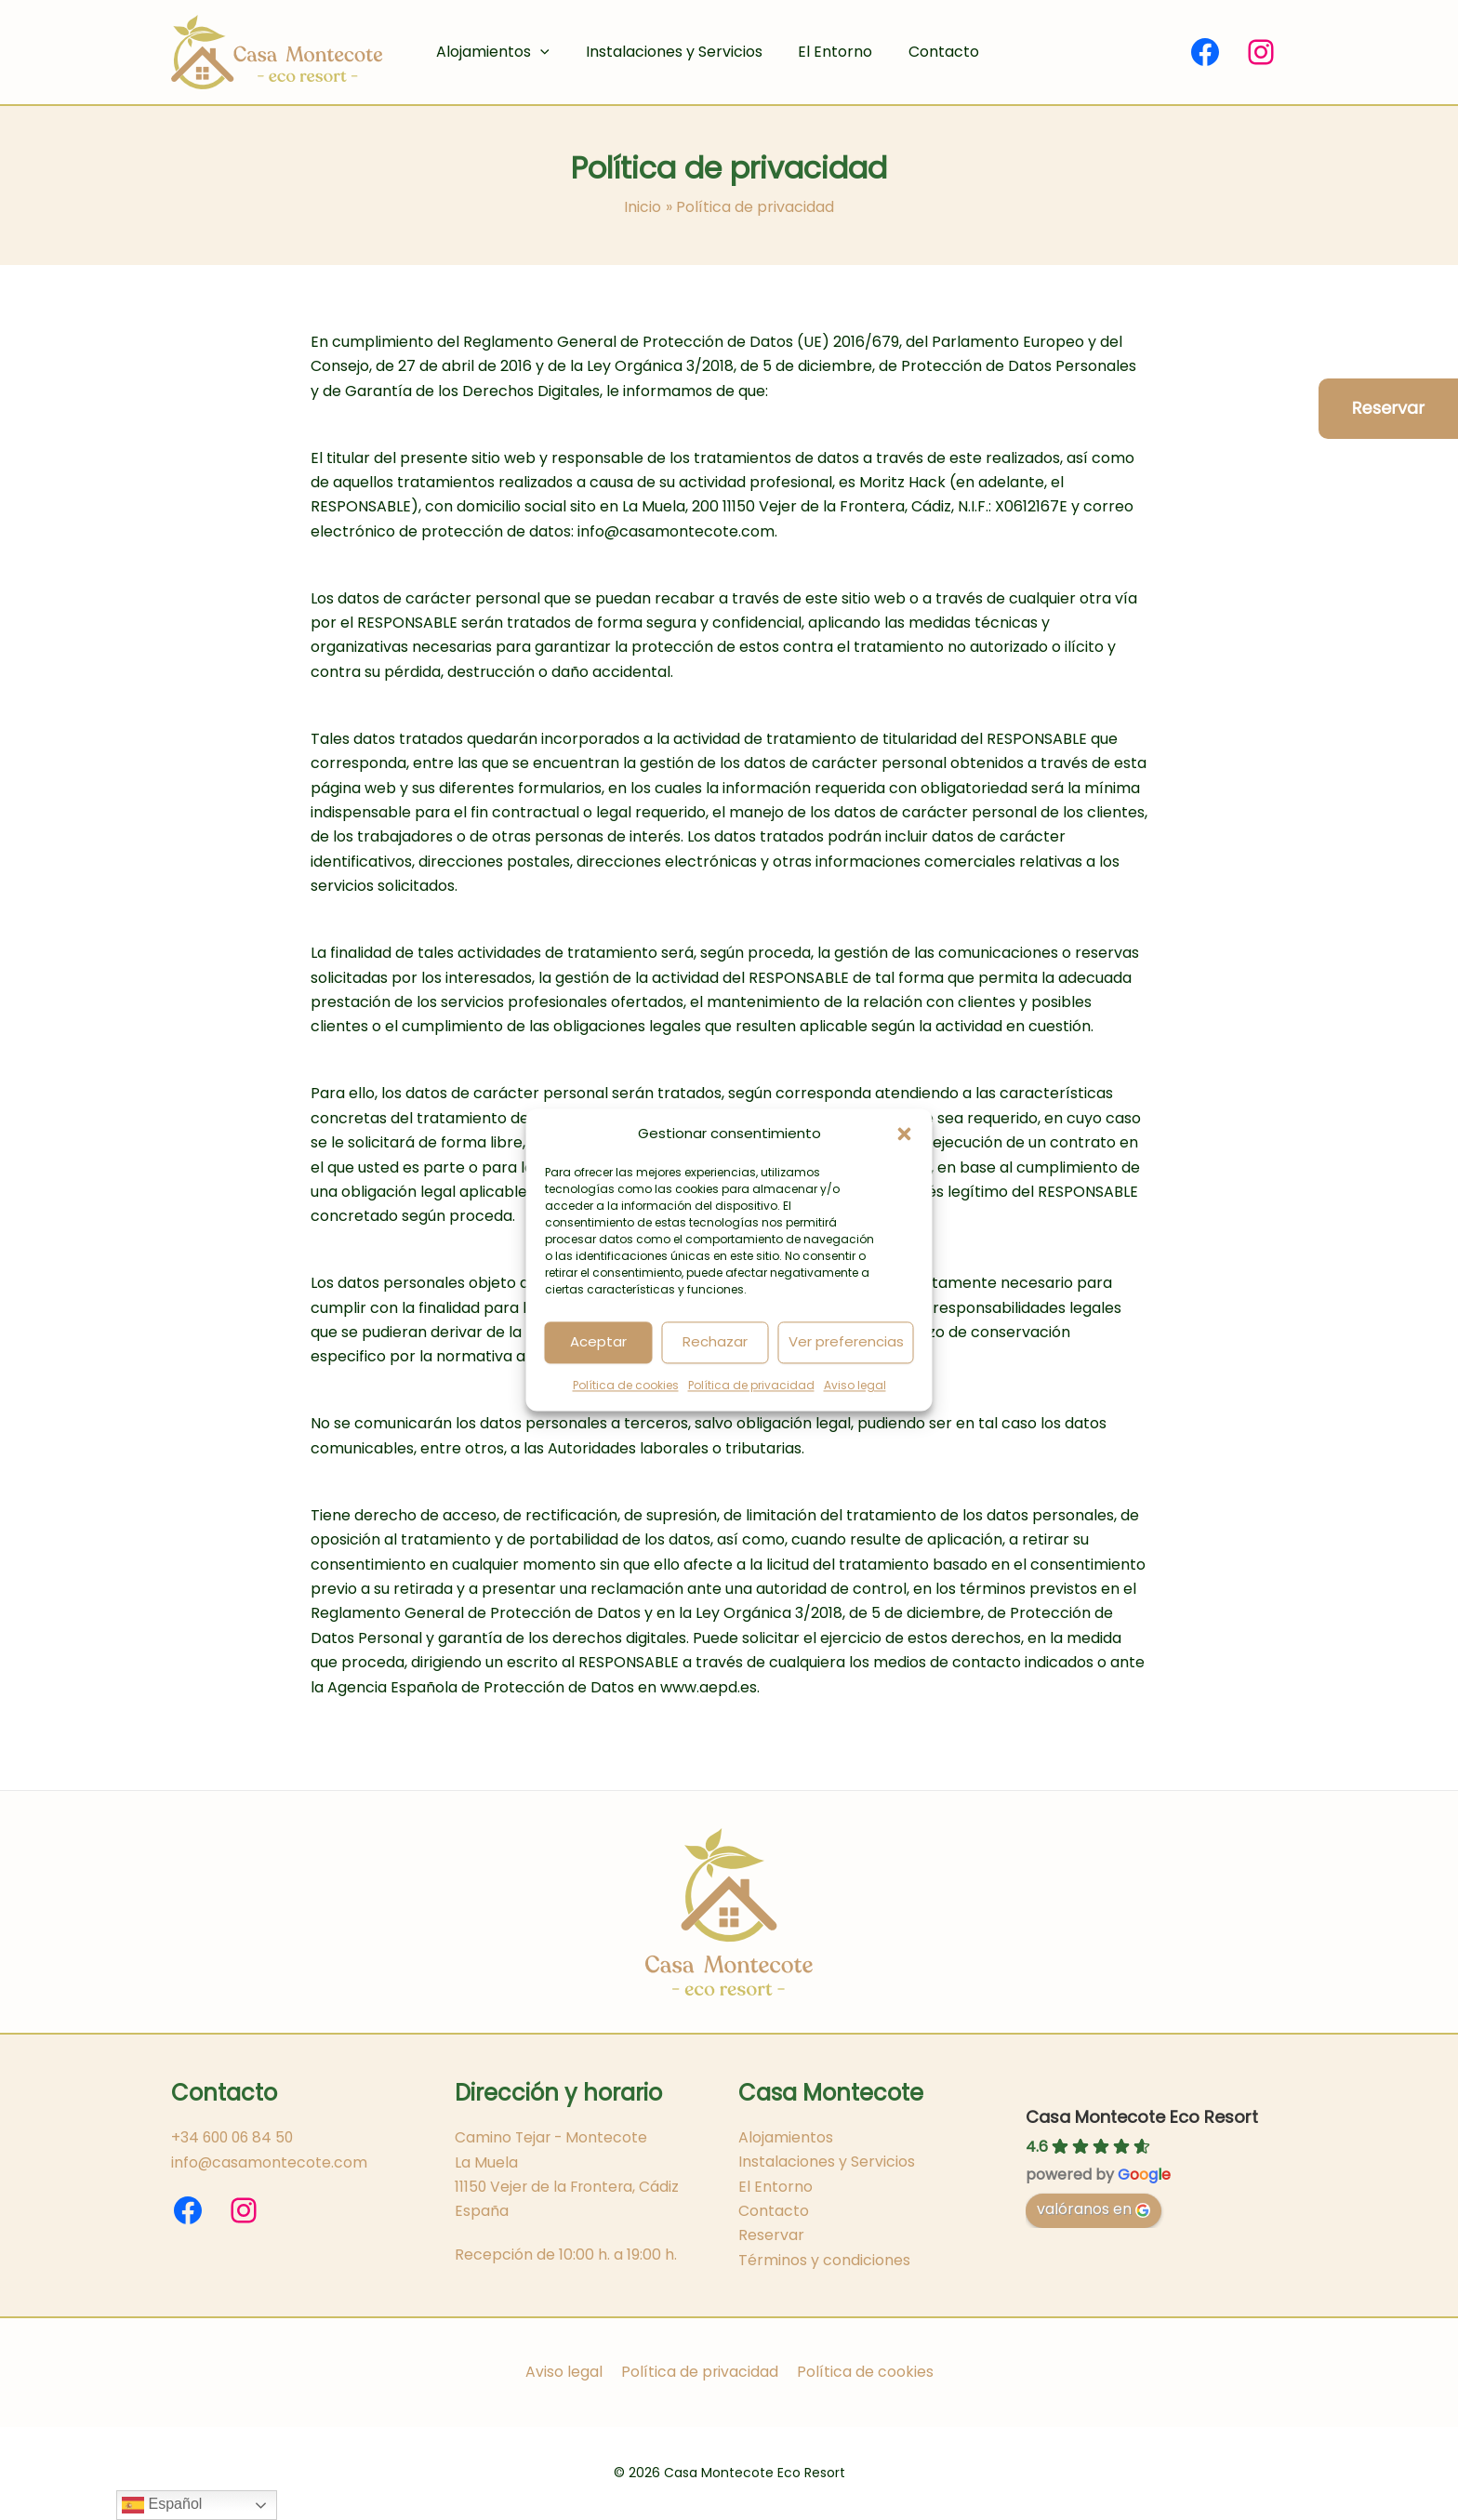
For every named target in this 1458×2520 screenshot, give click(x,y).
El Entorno (820, 51)
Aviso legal (855, 1385)
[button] (904, 1134)
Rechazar (715, 1342)
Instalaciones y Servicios (665, 51)
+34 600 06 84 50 (234, 2136)
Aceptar (598, 1342)
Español (162, 2505)
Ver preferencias (846, 1342)
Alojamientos (490, 52)
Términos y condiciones (824, 2259)
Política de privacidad (751, 1385)
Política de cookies (626, 1385)
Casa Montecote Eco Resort (1142, 2116)
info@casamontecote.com (269, 2161)
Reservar (771, 2235)
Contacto (922, 51)
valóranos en (1093, 2208)
